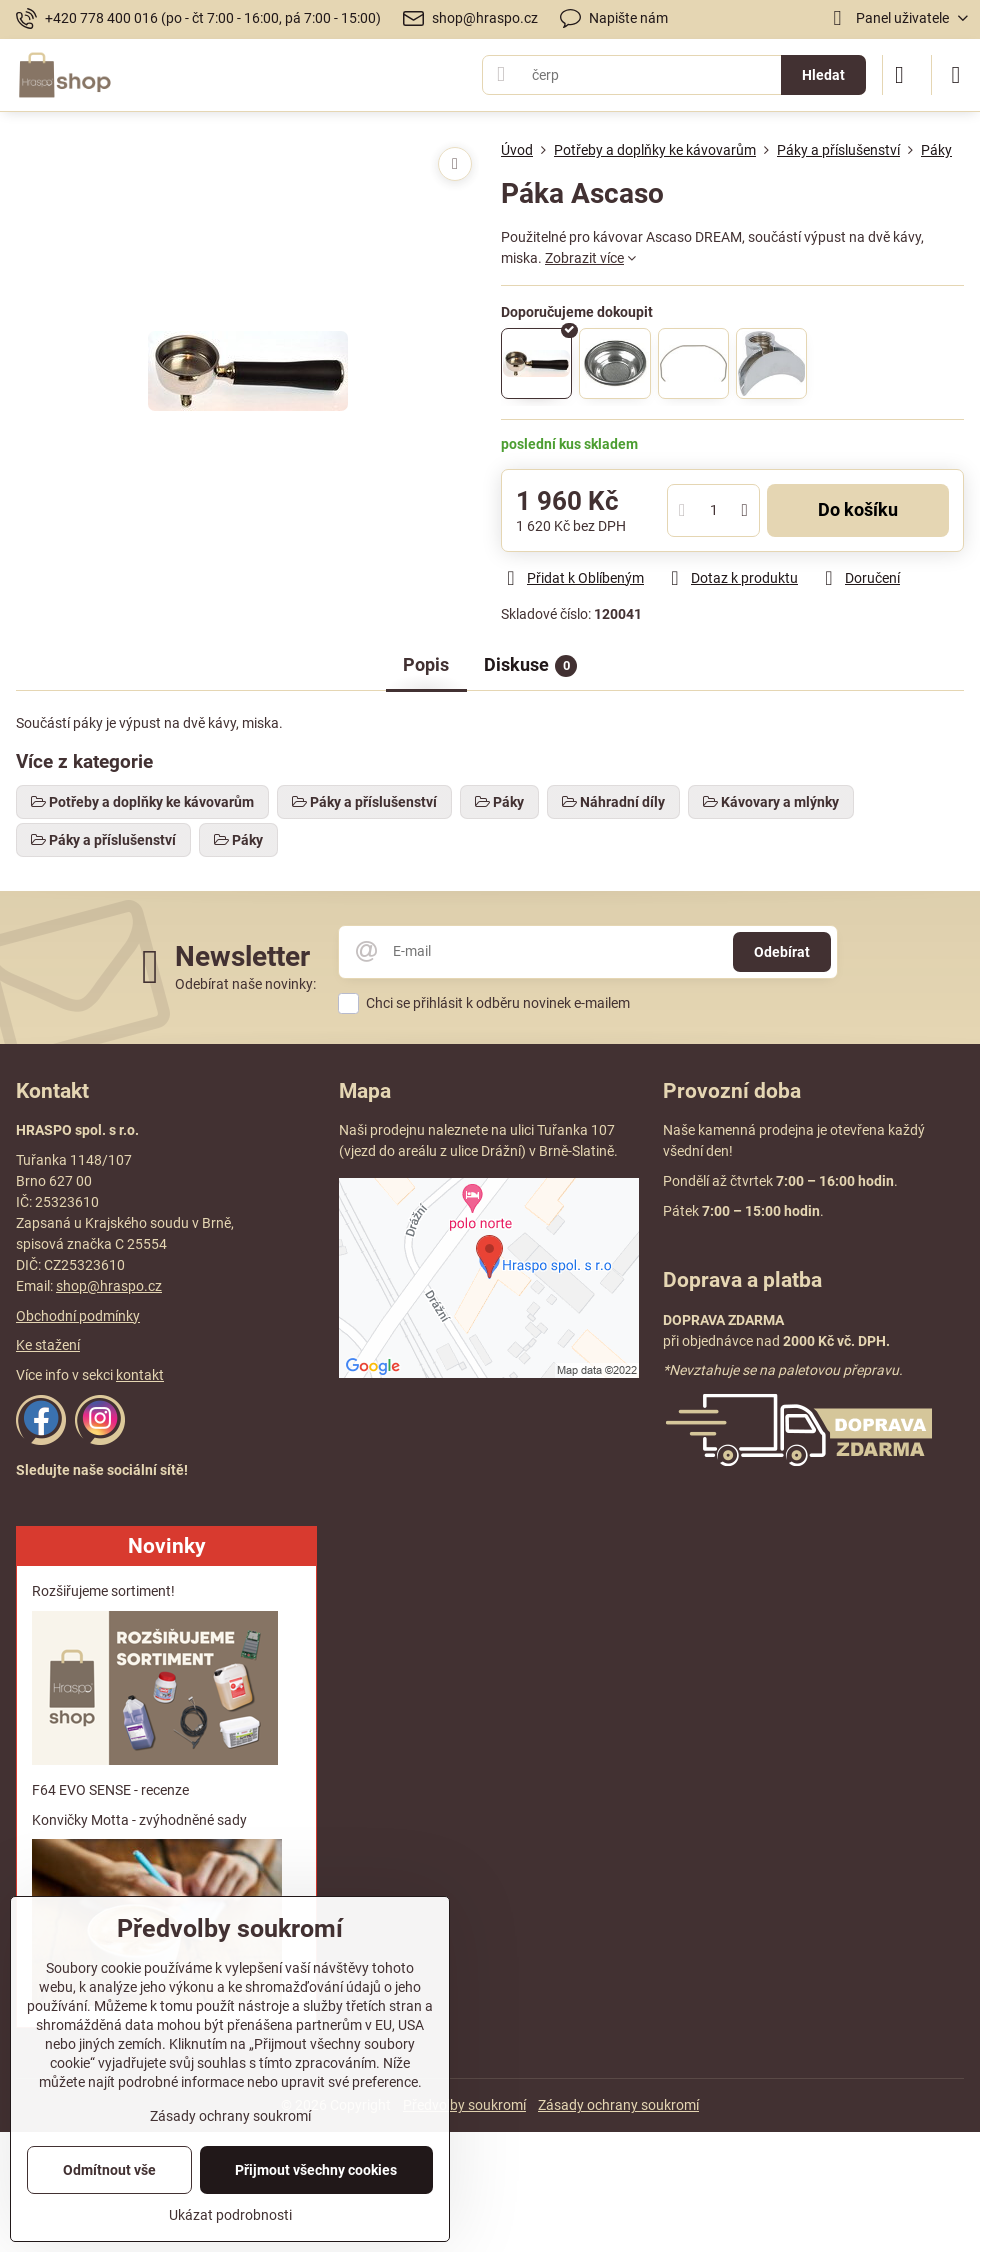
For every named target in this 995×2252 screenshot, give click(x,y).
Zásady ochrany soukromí (618, 2105)
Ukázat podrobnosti (230, 2215)
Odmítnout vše (109, 2170)
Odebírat (782, 952)
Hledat (823, 75)
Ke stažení (48, 1345)
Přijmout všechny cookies (316, 2170)
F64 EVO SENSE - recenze (110, 1790)
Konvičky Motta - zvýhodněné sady (139, 1820)
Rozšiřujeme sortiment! (103, 1591)
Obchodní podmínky (78, 1316)
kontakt (140, 1375)
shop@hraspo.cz (109, 1286)
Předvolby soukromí (464, 2105)
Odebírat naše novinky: (245, 984)
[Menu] (956, 75)
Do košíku (858, 510)
